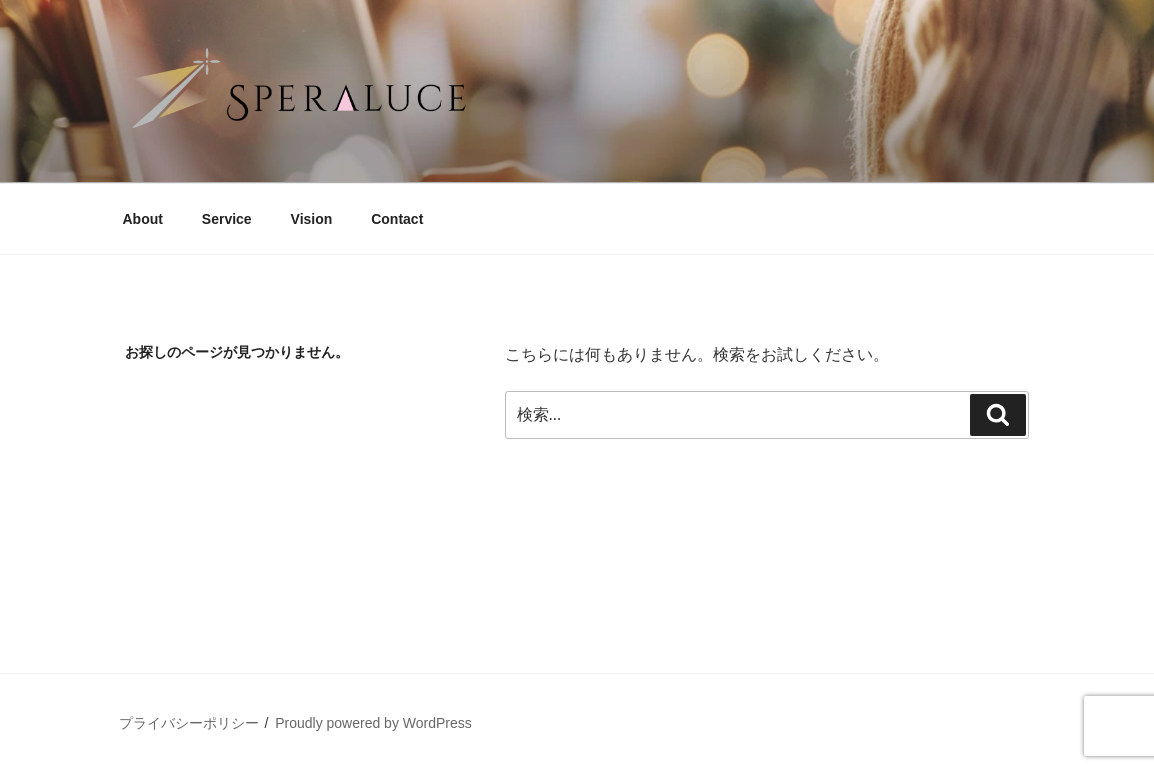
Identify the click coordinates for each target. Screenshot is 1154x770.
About (143, 219)
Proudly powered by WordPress (373, 723)
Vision (312, 219)
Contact (397, 219)
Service (227, 219)
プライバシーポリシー (189, 723)
